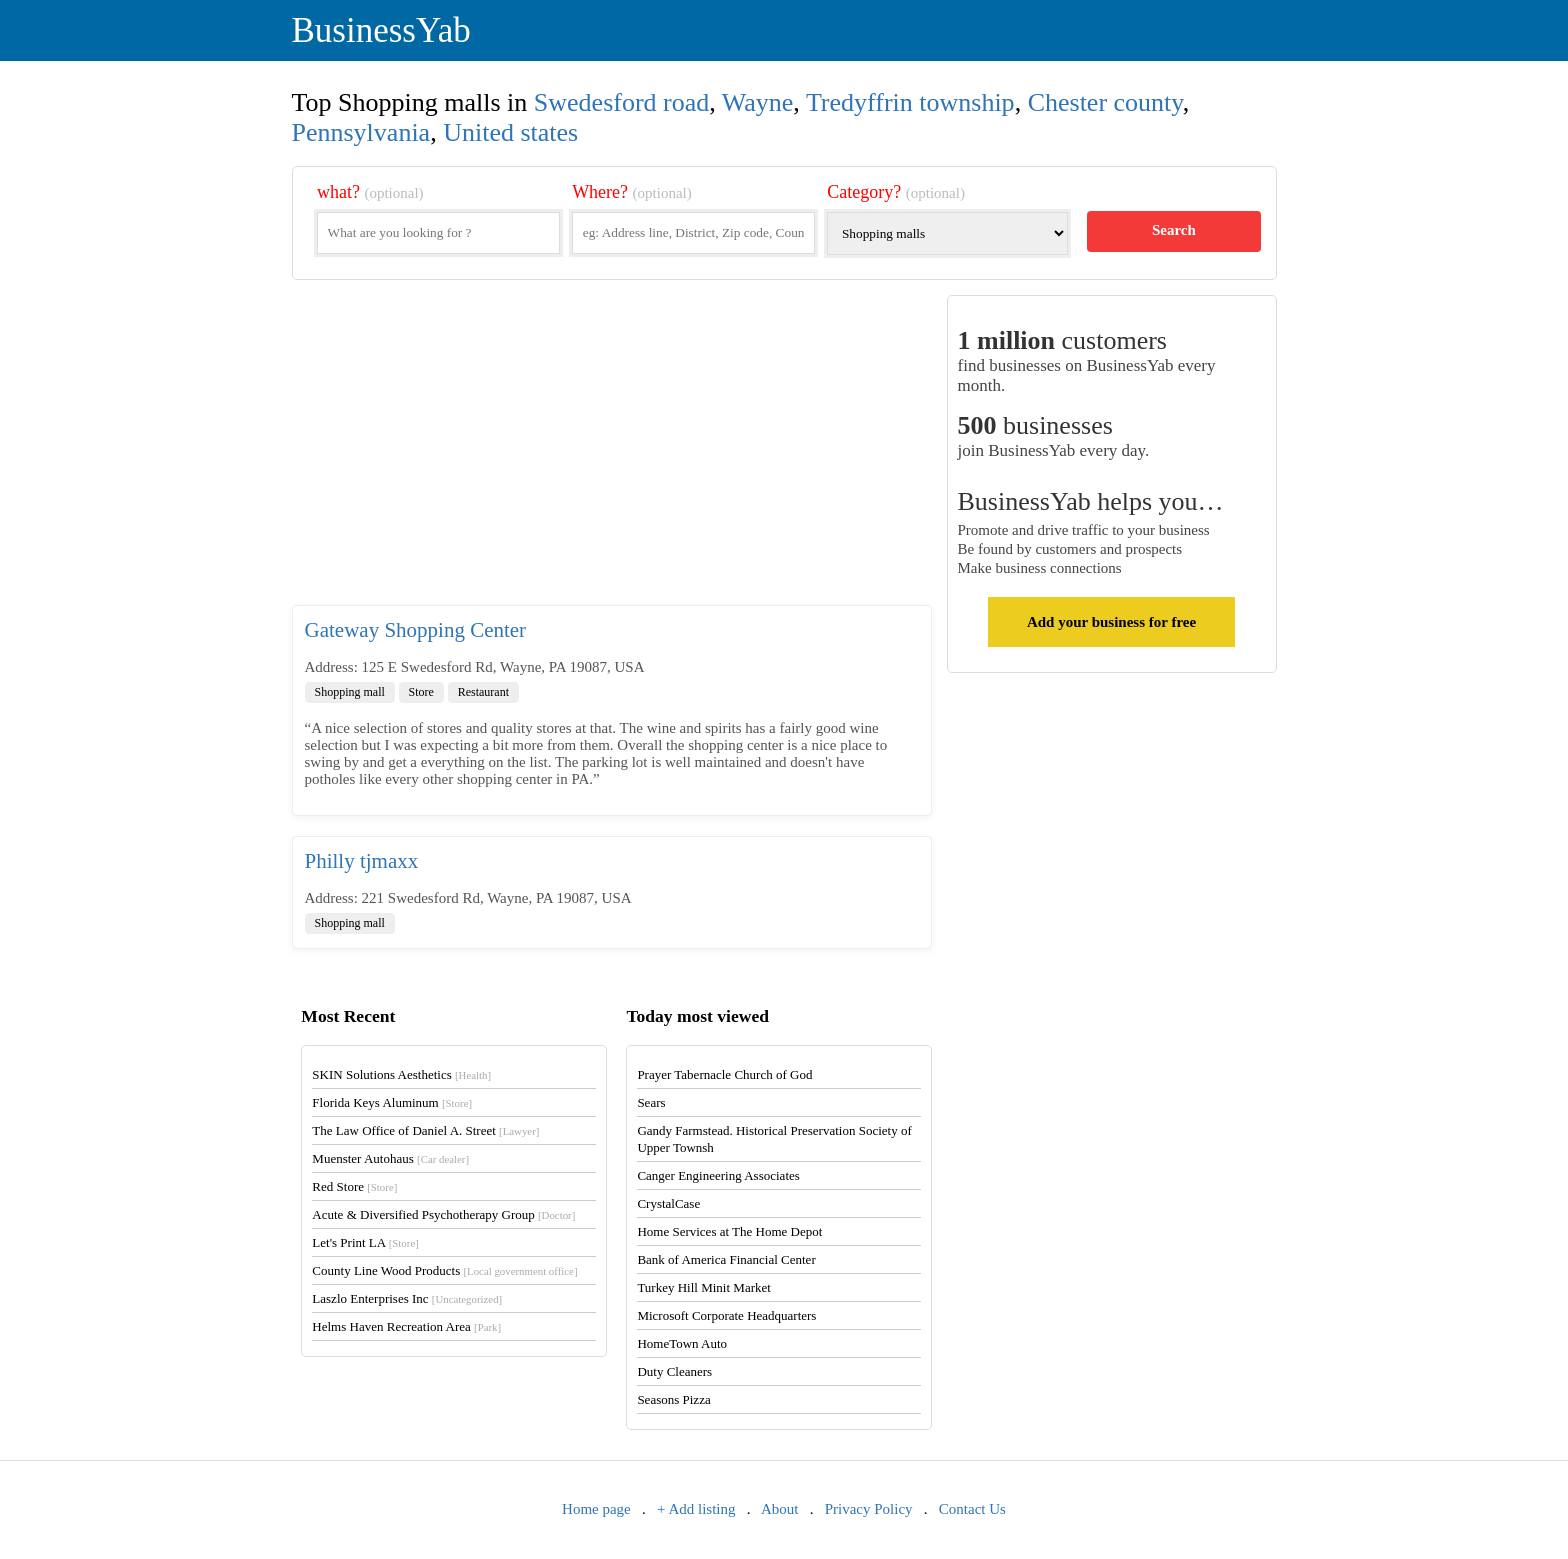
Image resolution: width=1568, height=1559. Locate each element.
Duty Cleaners (674, 1371)
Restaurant (483, 692)
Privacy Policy (869, 1509)
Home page (596, 1509)
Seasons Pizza (673, 1399)
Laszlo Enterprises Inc (407, 1298)
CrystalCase (668, 1203)
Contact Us (972, 1509)
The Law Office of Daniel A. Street (425, 1130)
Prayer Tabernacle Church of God (724, 1074)
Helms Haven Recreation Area (406, 1326)
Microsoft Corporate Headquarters (726, 1315)
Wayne (758, 102)
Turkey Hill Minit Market (704, 1287)
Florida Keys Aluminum (392, 1102)
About (780, 1509)
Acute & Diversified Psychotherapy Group (443, 1214)
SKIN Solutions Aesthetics (401, 1074)
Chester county (1105, 102)
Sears (651, 1102)
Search (1174, 230)
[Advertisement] (612, 450)
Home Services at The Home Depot (729, 1231)
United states (510, 132)
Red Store (354, 1186)
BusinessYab (381, 30)
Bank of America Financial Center (726, 1259)
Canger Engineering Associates (718, 1175)
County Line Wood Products (444, 1270)
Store (421, 692)
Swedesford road (621, 102)
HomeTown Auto (682, 1343)
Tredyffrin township (910, 102)
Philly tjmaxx (362, 861)
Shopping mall (350, 692)
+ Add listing (696, 1509)
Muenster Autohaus (390, 1158)
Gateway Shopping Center (416, 630)
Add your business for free (1111, 622)
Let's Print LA (365, 1242)
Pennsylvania (361, 132)
